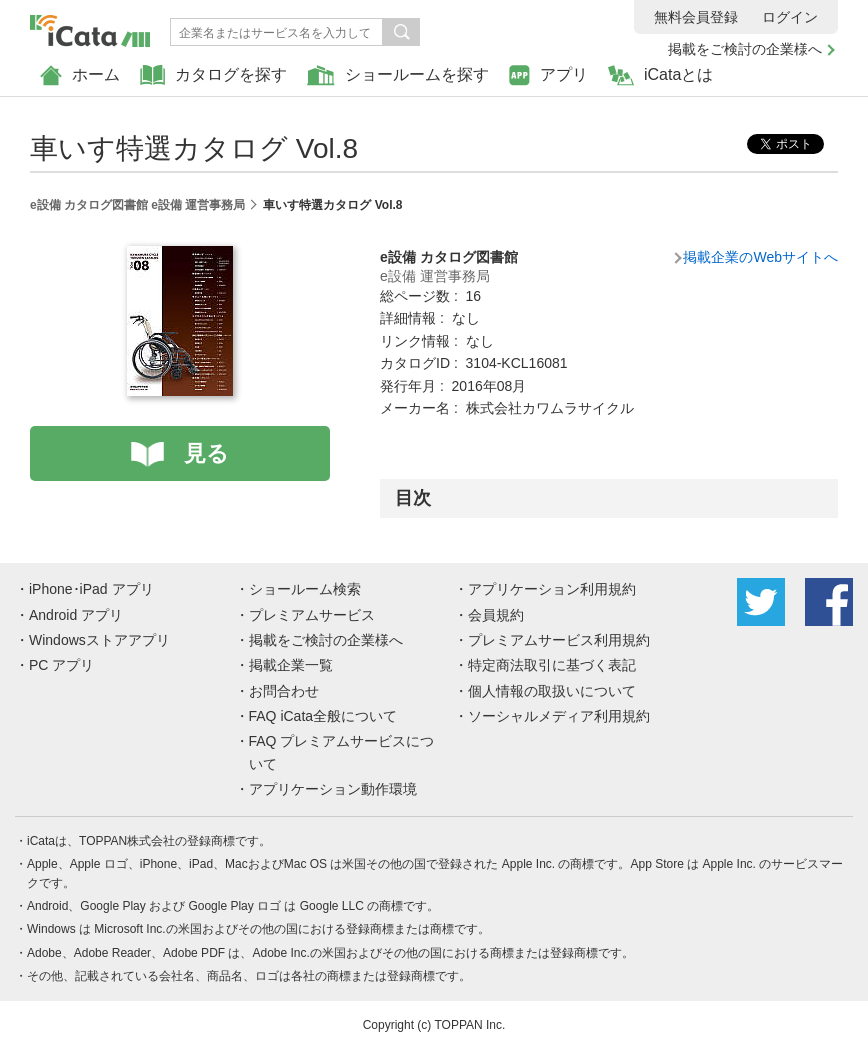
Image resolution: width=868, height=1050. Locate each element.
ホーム (80, 75)
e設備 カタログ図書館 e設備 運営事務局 (137, 205)
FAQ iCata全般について (323, 716)
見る (206, 453)
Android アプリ (76, 615)
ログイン (790, 17)
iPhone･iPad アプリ (91, 589)
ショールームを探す (398, 75)
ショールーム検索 (305, 589)
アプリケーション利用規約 (552, 589)
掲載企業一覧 (291, 665)
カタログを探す (213, 75)
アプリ (548, 75)
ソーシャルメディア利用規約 (559, 716)
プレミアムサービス (312, 615)
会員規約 (496, 615)
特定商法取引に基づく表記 (552, 665)
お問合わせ (284, 691)
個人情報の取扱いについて (552, 691)
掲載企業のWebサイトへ (760, 257)
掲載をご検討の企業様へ (745, 49)
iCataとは (660, 75)
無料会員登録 (696, 17)
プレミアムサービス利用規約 (559, 640)
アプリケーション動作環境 (333, 789)
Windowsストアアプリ (99, 640)
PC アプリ (61, 665)
